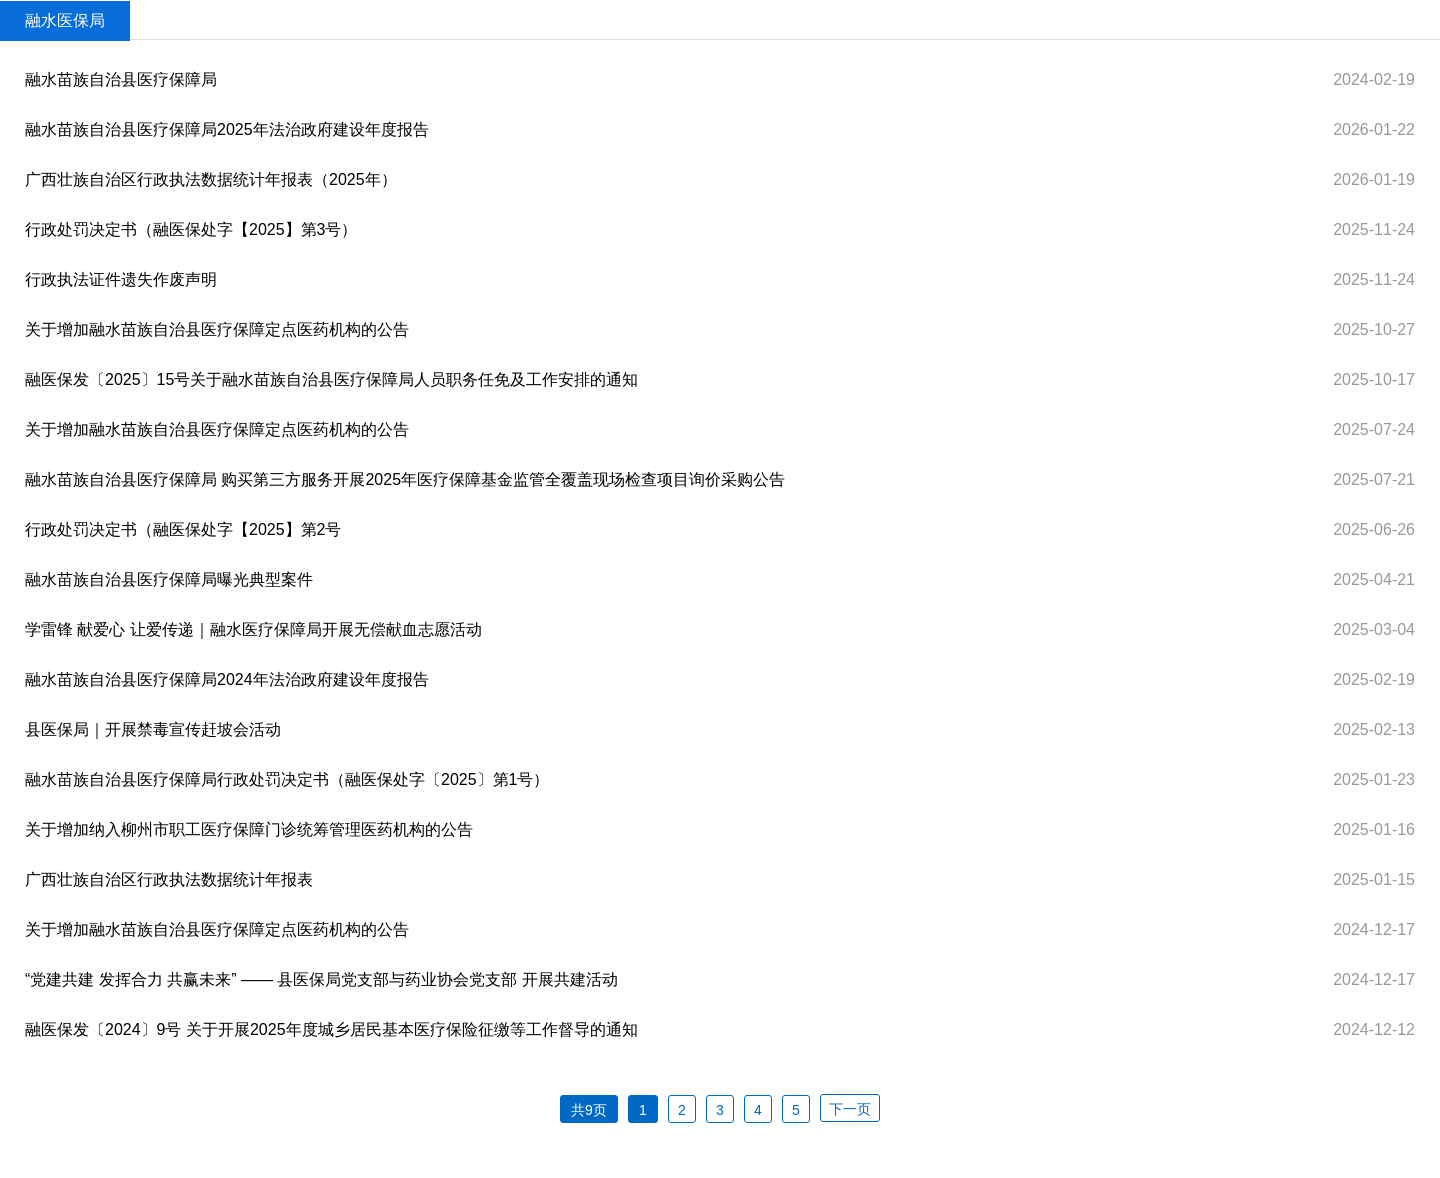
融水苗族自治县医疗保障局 (121, 79)
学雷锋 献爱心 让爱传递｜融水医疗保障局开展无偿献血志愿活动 (253, 629)
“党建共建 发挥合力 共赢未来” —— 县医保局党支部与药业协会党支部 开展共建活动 (321, 979)
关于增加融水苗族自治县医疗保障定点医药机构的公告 (217, 329)
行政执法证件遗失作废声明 (121, 279)
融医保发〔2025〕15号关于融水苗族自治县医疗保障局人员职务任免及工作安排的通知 (331, 379)
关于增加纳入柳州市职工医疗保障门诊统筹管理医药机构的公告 (249, 829)
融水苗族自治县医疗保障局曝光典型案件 (169, 579)
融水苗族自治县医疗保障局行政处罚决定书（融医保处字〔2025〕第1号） (287, 779)
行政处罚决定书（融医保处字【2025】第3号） (191, 229)
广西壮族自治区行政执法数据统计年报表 (169, 879)
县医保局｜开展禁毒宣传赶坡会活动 (153, 729)
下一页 (850, 1109)
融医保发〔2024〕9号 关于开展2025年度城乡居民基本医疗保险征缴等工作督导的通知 (331, 1029)
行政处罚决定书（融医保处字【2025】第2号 (183, 529)
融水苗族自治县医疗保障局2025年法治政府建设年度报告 (227, 129)
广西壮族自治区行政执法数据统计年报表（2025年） (211, 179)
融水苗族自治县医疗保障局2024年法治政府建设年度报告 (227, 679)
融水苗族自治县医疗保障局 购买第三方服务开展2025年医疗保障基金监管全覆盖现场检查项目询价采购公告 (405, 479)
